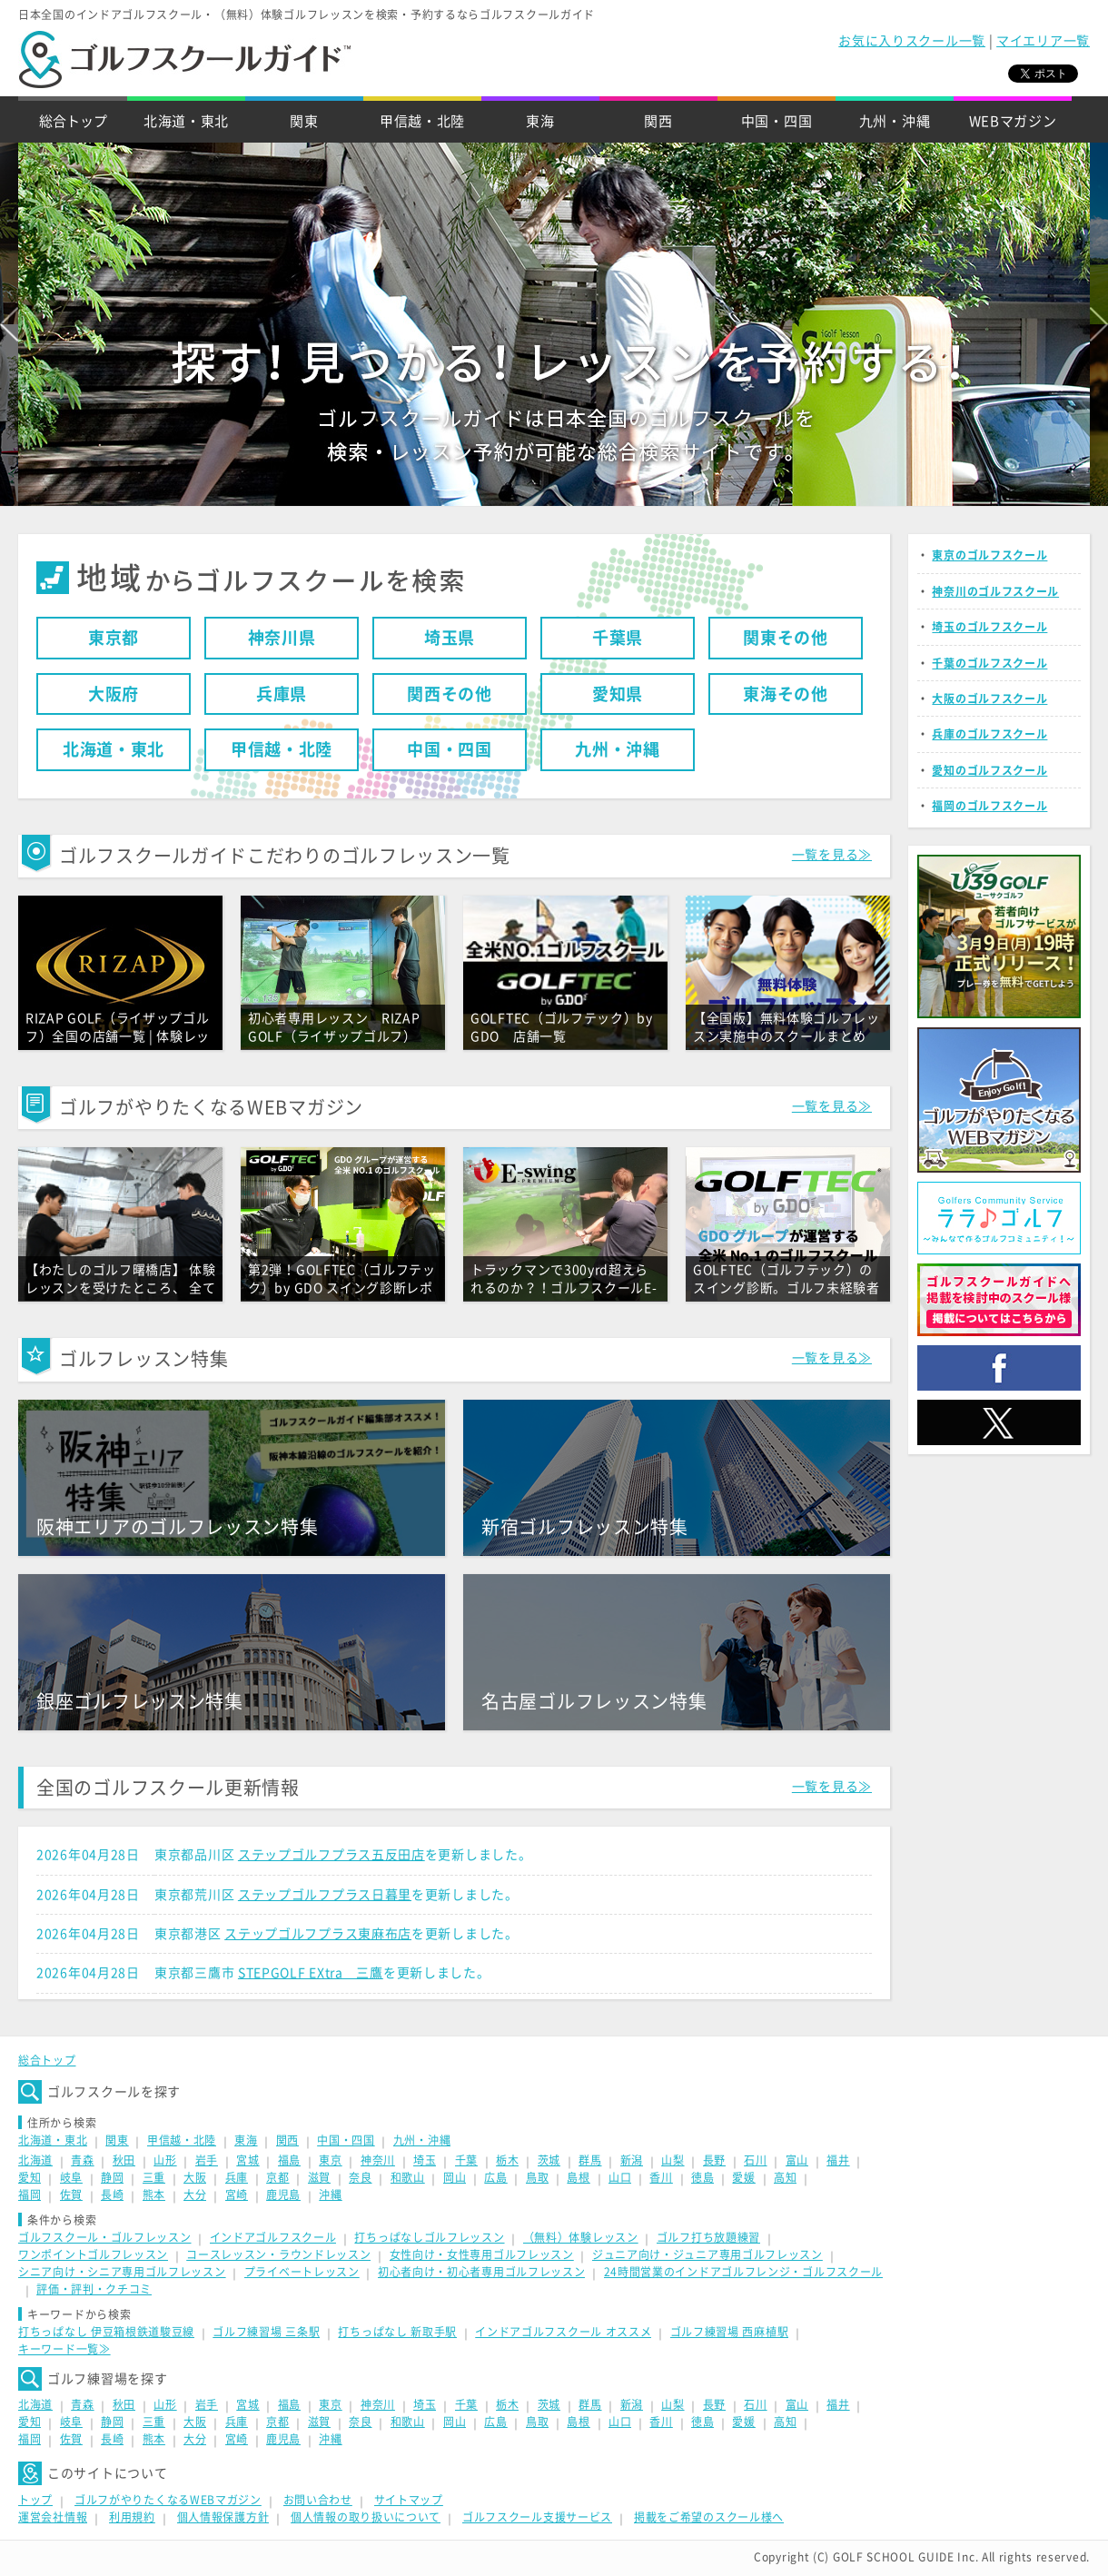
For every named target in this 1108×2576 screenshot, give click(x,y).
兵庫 (236, 2177)
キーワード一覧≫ (64, 2348)
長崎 (112, 2194)
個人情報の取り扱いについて (365, 2517)
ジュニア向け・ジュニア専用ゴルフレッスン (707, 2254)
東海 (540, 121)
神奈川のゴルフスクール (995, 591)
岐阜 (71, 2177)
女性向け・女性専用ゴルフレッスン (482, 2254)
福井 (837, 2160)
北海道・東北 (186, 121)
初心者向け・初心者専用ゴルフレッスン (482, 2271)
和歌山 (408, 2177)
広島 (495, 2177)
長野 (714, 2160)
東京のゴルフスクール (989, 555)
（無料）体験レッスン (580, 2237)
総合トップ (73, 121)
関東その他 (785, 637)
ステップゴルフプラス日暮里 (324, 1894)
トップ (35, 2499)
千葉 (466, 2160)
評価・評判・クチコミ (94, 2289)
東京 (330, 2160)
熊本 (154, 2194)
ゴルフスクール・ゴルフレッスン (105, 2237)
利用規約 (132, 2517)
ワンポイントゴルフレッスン (93, 2254)
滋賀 (319, 2177)
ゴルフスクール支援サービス (537, 2517)
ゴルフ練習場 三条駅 (266, 2331)
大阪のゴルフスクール (989, 698)
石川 (755, 2160)
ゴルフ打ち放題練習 (708, 2237)
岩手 (206, 2160)
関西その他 (449, 694)
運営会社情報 (52, 2517)
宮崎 (236, 2194)
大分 (194, 2194)
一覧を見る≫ (832, 854)
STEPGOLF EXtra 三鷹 (310, 1973)
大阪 (194, 2177)
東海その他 (785, 694)
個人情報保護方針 (223, 2517)
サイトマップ (408, 2499)
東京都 (113, 637)
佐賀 (71, 2194)
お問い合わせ (317, 2499)
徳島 (702, 2177)
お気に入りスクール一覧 (911, 41)
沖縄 (330, 2194)
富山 (797, 2160)
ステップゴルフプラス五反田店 (331, 1854)
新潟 (631, 2160)
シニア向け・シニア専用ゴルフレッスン (122, 2271)
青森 (82, 2160)
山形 (164, 2160)
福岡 (29, 2194)
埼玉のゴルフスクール (989, 626)
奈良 (360, 2177)
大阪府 (113, 694)
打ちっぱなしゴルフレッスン (429, 2237)
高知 (785, 2177)
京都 (277, 2177)
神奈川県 (282, 637)
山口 (619, 2177)
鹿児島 (283, 2194)
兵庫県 (281, 694)
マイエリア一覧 (1043, 41)
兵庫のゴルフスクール (989, 733)
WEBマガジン (1013, 121)
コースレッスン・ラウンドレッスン (278, 2254)
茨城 (549, 2160)
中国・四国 (777, 121)
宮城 (247, 2160)
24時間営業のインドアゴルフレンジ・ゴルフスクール (744, 2271)
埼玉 (424, 2160)
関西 (658, 121)
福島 (289, 2160)
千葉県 (617, 637)
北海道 (35, 2160)
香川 (660, 2177)
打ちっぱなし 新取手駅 (397, 2331)
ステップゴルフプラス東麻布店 (317, 1933)
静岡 (112, 2177)
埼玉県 (449, 637)
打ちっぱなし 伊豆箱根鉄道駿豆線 (106, 2331)
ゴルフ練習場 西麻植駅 (729, 2331)
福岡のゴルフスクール (989, 805)
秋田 (124, 2160)
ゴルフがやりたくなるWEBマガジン (168, 2499)
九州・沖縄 (895, 121)
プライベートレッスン (302, 2271)
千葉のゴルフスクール (989, 663)
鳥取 (537, 2177)
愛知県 (617, 694)
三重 (154, 2177)
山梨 (672, 2160)
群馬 (590, 2160)
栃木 (507, 2160)
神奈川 (378, 2160)
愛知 (29, 2177)
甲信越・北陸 (422, 121)
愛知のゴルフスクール (989, 770)
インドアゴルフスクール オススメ (563, 2331)
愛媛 (743, 2177)
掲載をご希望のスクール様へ (709, 2517)
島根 (578, 2177)
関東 (304, 121)
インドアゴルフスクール (273, 2237)
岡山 (454, 2177)
